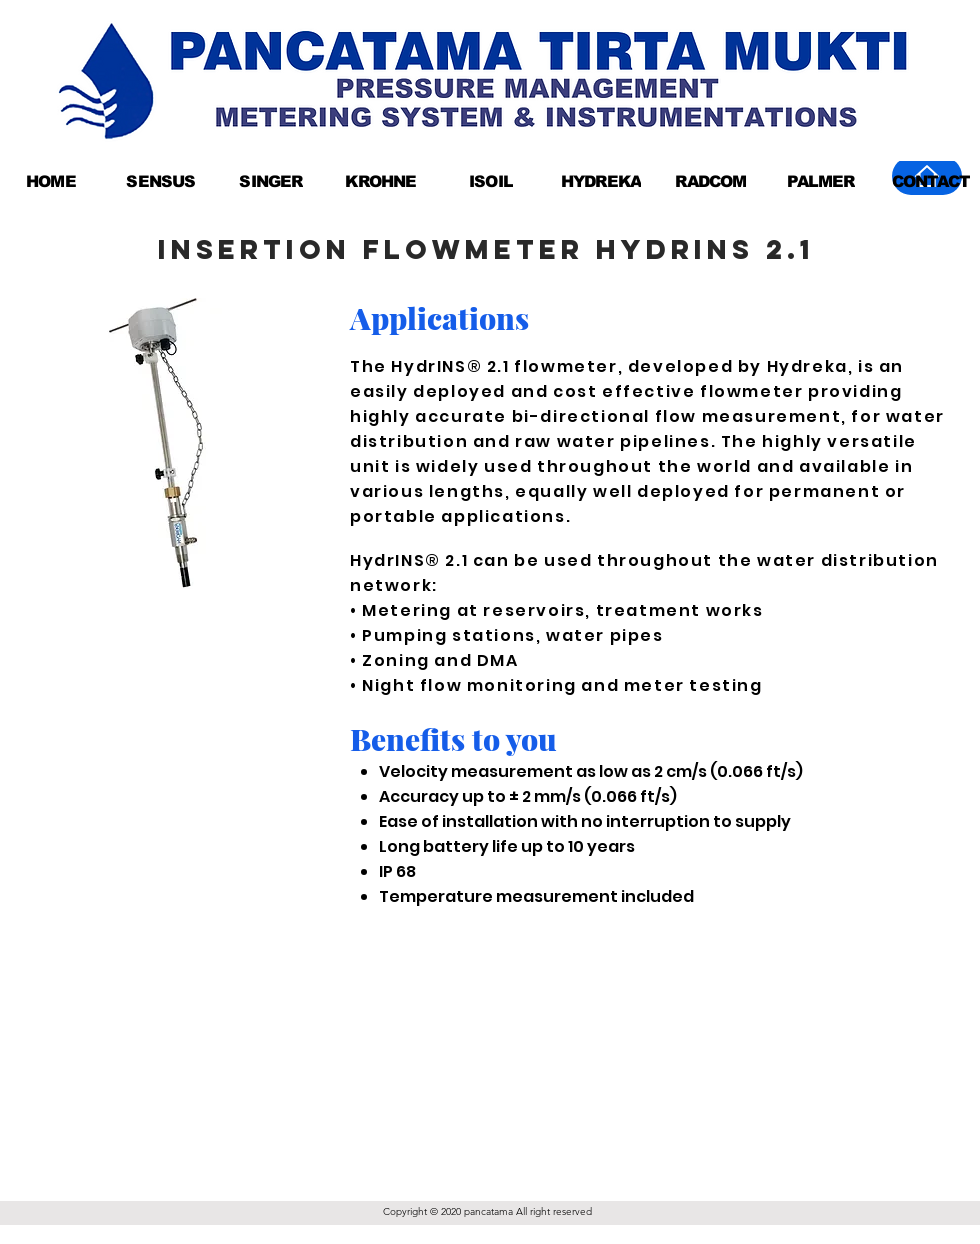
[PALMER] (821, 181)
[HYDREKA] (601, 181)
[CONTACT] (931, 181)
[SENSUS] (161, 181)
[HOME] (51, 181)
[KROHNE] (381, 181)
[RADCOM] (711, 181)
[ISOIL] (491, 181)
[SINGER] (271, 181)
